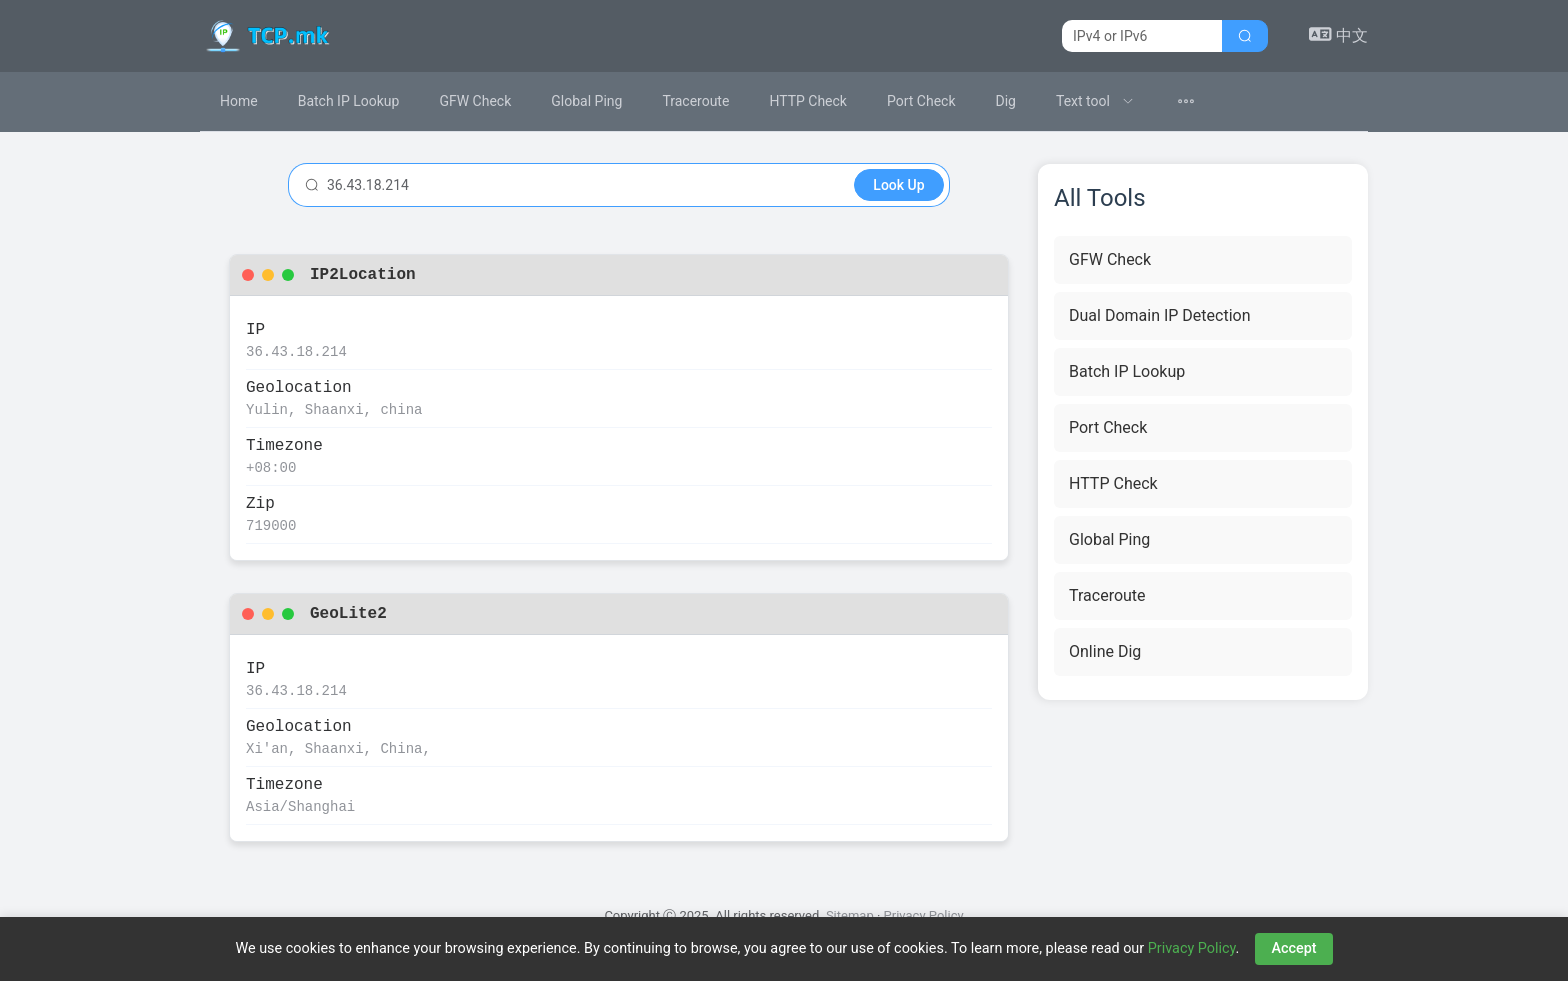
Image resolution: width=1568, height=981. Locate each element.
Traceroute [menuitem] (695, 101)
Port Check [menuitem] (921, 101)
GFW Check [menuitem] (475, 101)
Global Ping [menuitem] (586, 101)
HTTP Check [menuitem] (808, 101)
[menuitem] (1095, 101)
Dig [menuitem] (1006, 101)
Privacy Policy (924, 915)
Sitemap (850, 915)
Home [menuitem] (239, 101)
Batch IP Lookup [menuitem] (349, 101)
